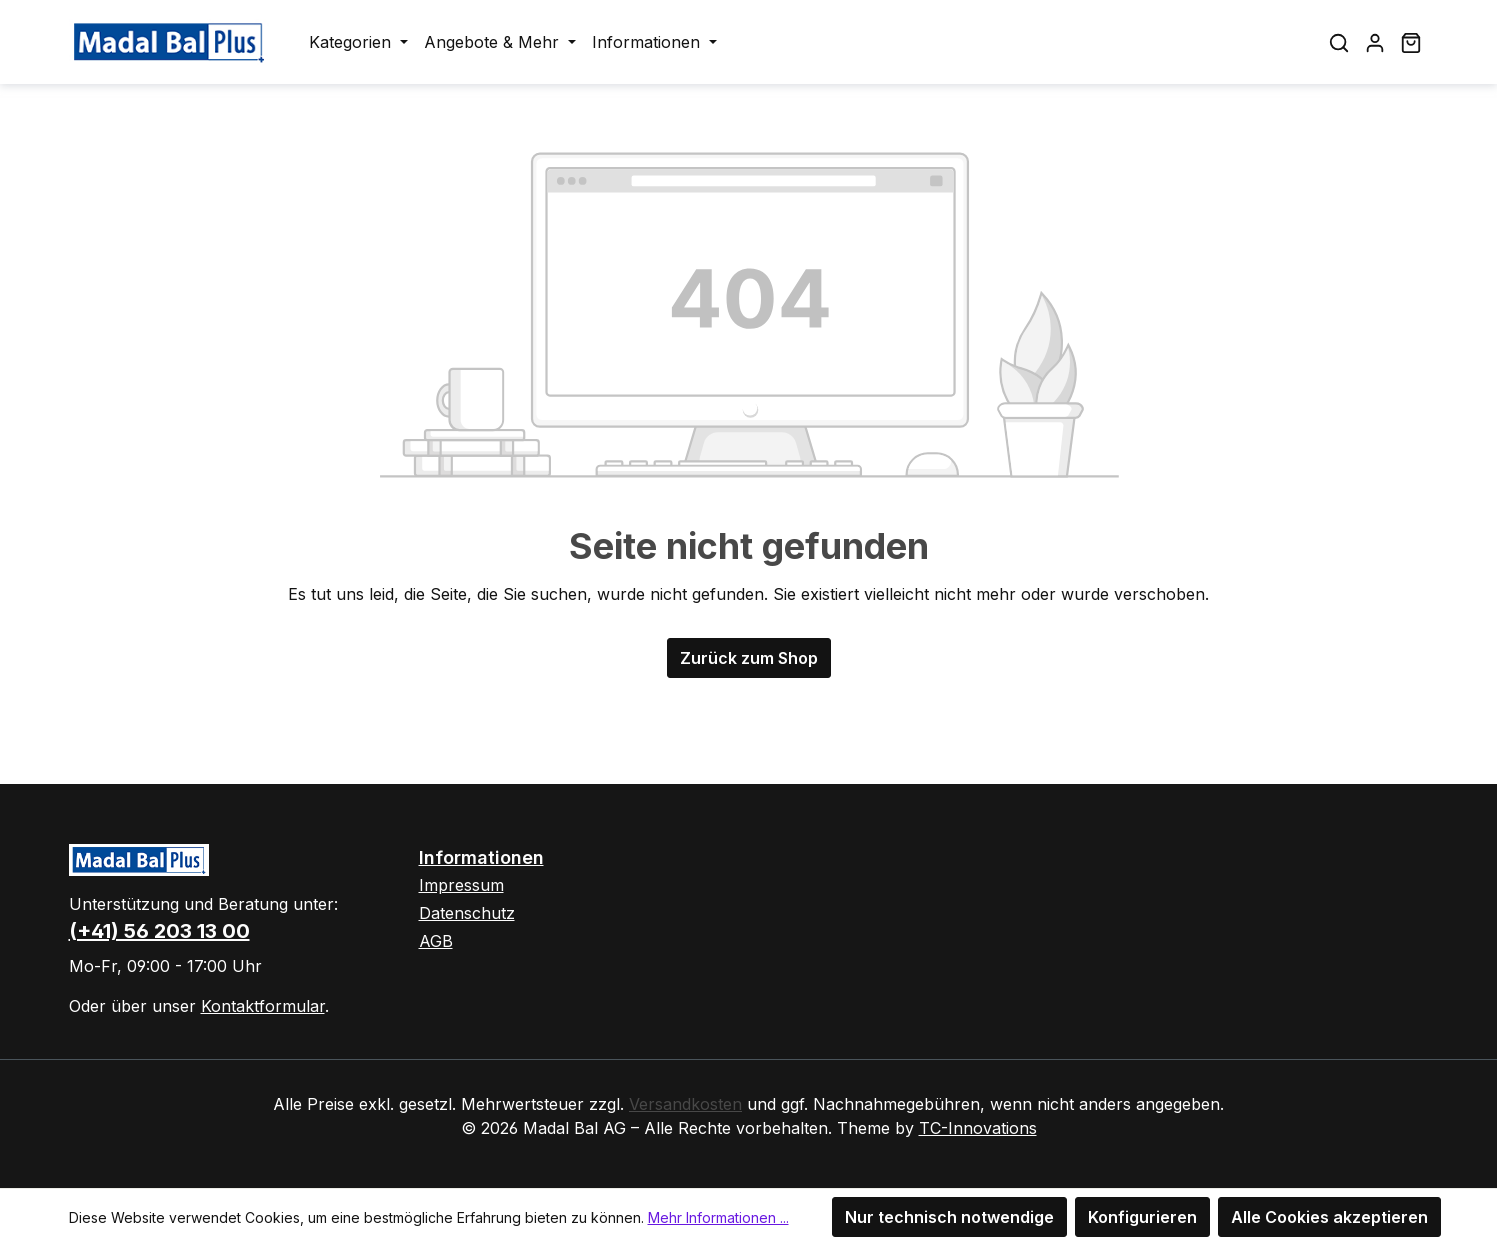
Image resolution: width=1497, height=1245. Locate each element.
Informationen (481, 857)
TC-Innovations (978, 1128)
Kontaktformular (263, 1006)
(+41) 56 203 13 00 (159, 931)
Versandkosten (685, 1104)
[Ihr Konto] (1375, 42)
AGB (436, 941)
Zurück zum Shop (749, 658)
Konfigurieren (1142, 1217)
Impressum (461, 885)
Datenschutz (467, 913)
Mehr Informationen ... (718, 1217)
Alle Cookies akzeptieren (1329, 1217)
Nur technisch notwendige (949, 1217)
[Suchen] (1339, 42)
